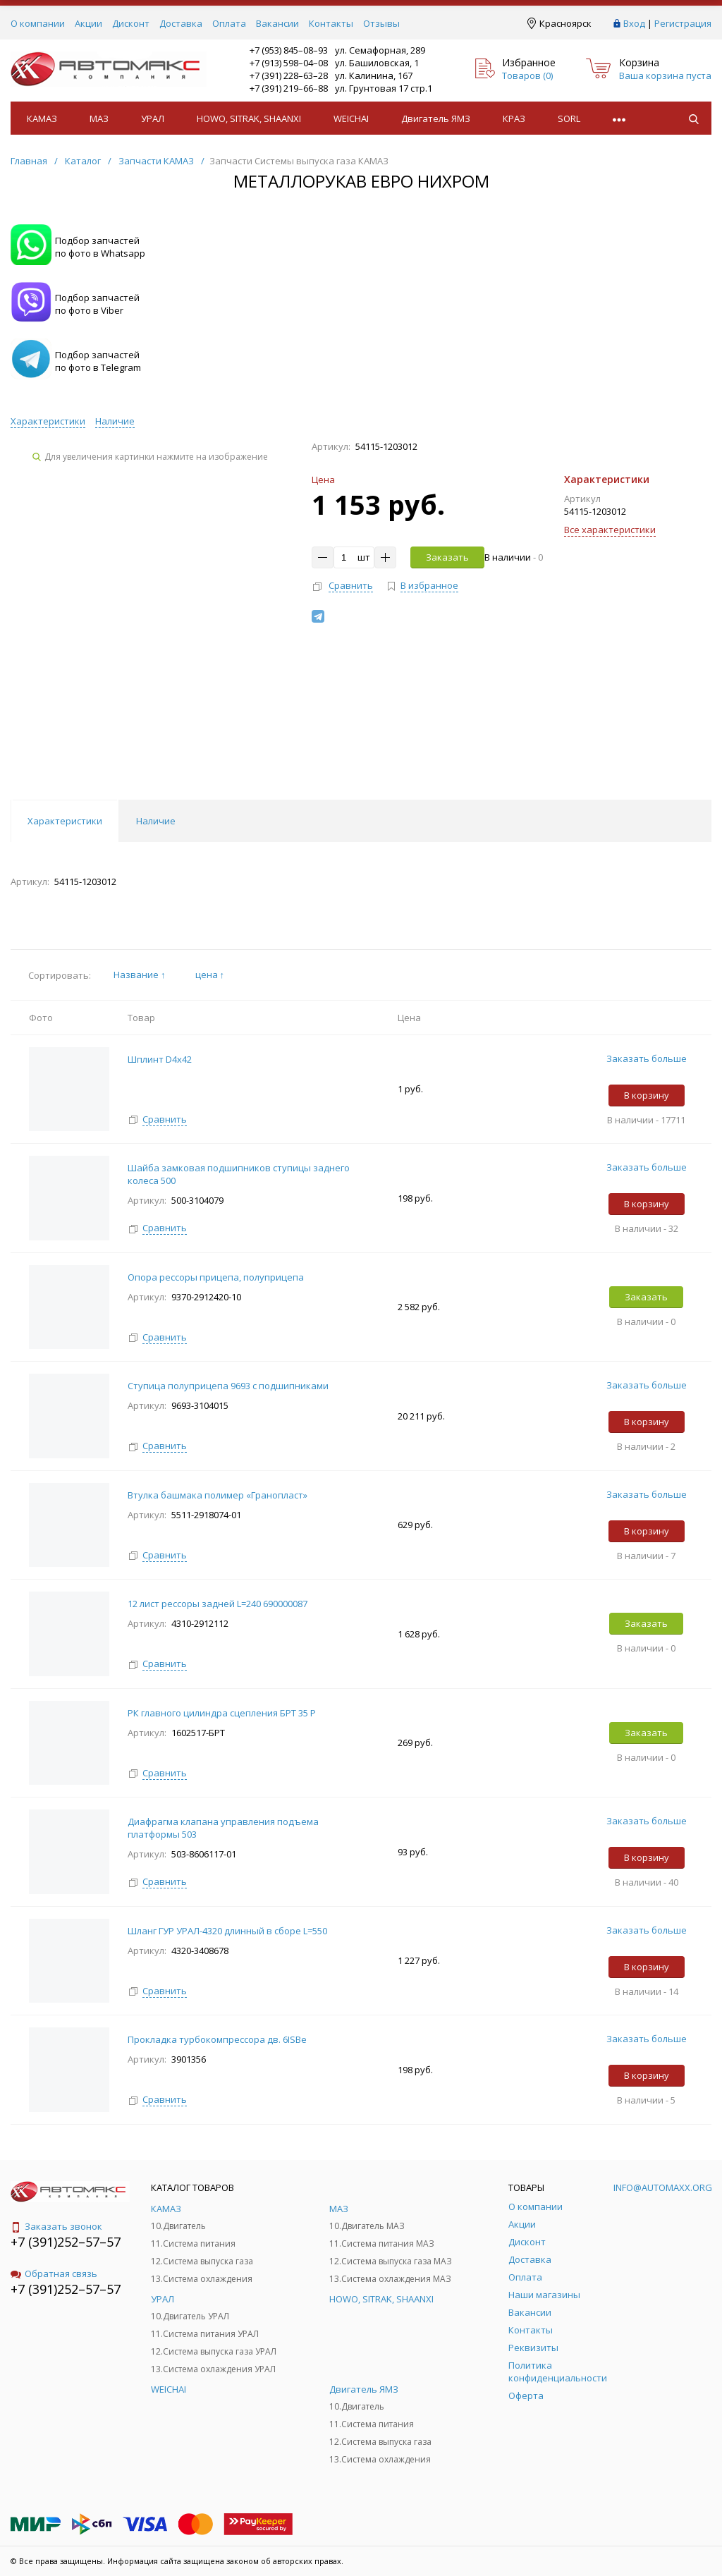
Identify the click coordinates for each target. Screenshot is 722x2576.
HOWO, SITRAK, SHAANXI (249, 118)
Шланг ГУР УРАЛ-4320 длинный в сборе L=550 (227, 1930)
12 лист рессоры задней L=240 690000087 (217, 1603)
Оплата (229, 23)
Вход (634, 23)
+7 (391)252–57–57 (66, 2241)
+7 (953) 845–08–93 (289, 50)
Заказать (447, 557)
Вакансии (277, 23)
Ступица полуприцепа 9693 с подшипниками (228, 1385)
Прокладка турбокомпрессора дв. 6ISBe (218, 2039)
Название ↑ (140, 974)
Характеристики (48, 421)
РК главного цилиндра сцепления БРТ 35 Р (222, 1713)
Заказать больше (646, 1058)
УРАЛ (152, 118)
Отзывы (381, 23)
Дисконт (130, 23)
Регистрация (682, 23)
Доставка (180, 23)
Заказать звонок (56, 2226)
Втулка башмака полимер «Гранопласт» (219, 1495)
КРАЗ (514, 118)
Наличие (115, 421)
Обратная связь (54, 2273)
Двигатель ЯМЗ (435, 118)
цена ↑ (210, 974)
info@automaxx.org (662, 2187)
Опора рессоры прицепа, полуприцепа (216, 1277)
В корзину (646, 1095)
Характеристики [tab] (64, 820)
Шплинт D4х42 (160, 1059)
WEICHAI (351, 118)
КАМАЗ (42, 118)
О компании (38, 23)
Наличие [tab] (156, 820)
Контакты (331, 23)
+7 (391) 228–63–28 (289, 75)
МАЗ (99, 118)
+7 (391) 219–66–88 (289, 88)
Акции (88, 23)
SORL (569, 118)
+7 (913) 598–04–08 (289, 62)
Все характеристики (610, 529)
